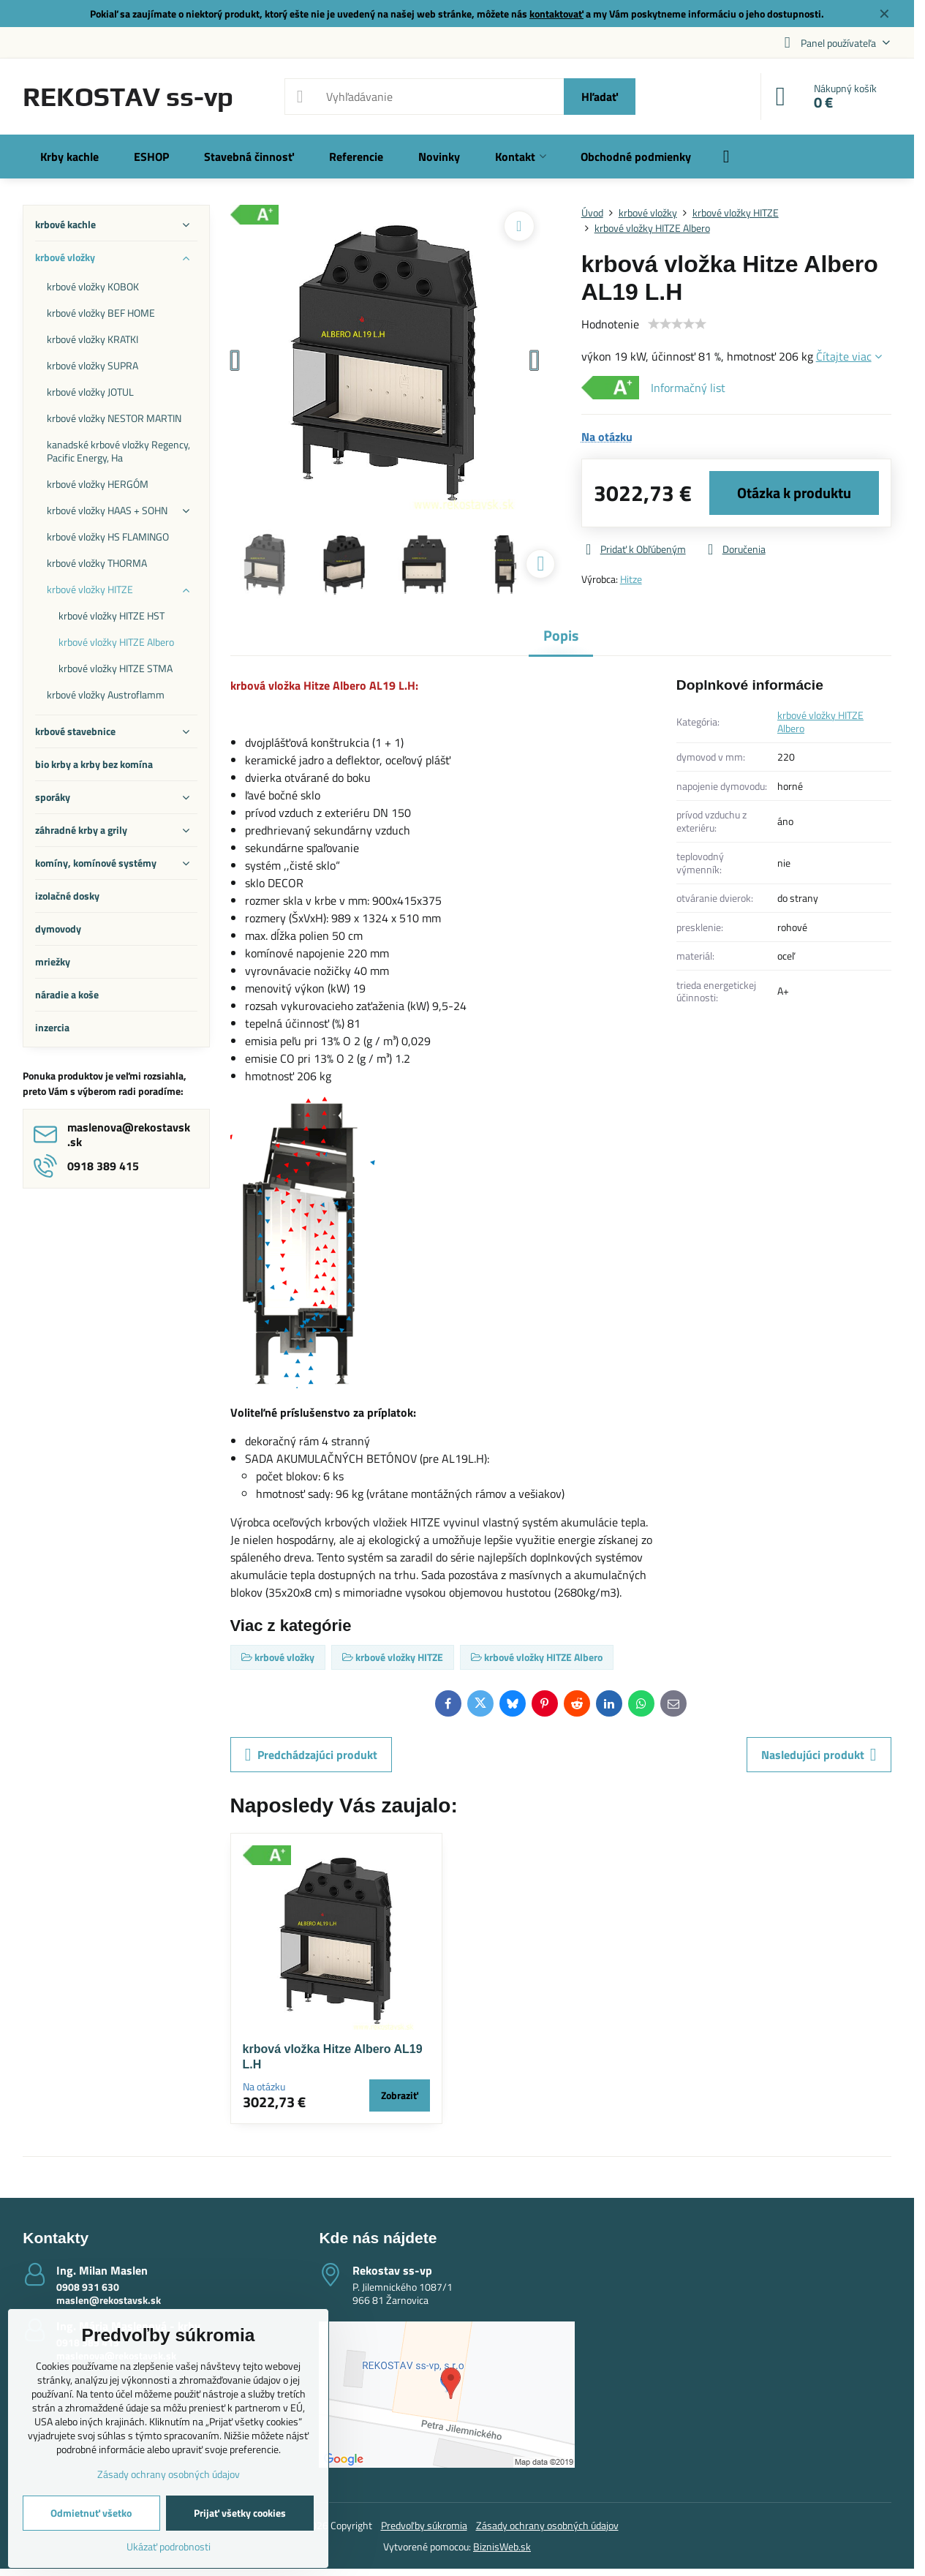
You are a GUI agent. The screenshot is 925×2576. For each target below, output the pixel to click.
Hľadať (599, 96)
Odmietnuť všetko (91, 2512)
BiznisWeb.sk (502, 2546)
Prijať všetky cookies (240, 2512)
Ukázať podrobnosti (169, 2546)
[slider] (677, 324)
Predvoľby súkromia (424, 2525)
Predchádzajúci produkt (311, 1754)
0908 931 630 (87, 2286)
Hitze (631, 579)
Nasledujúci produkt (819, 1754)
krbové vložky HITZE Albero (820, 721)
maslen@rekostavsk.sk (108, 2300)
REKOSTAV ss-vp (128, 96)
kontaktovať (556, 13)
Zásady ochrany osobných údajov (547, 2525)
